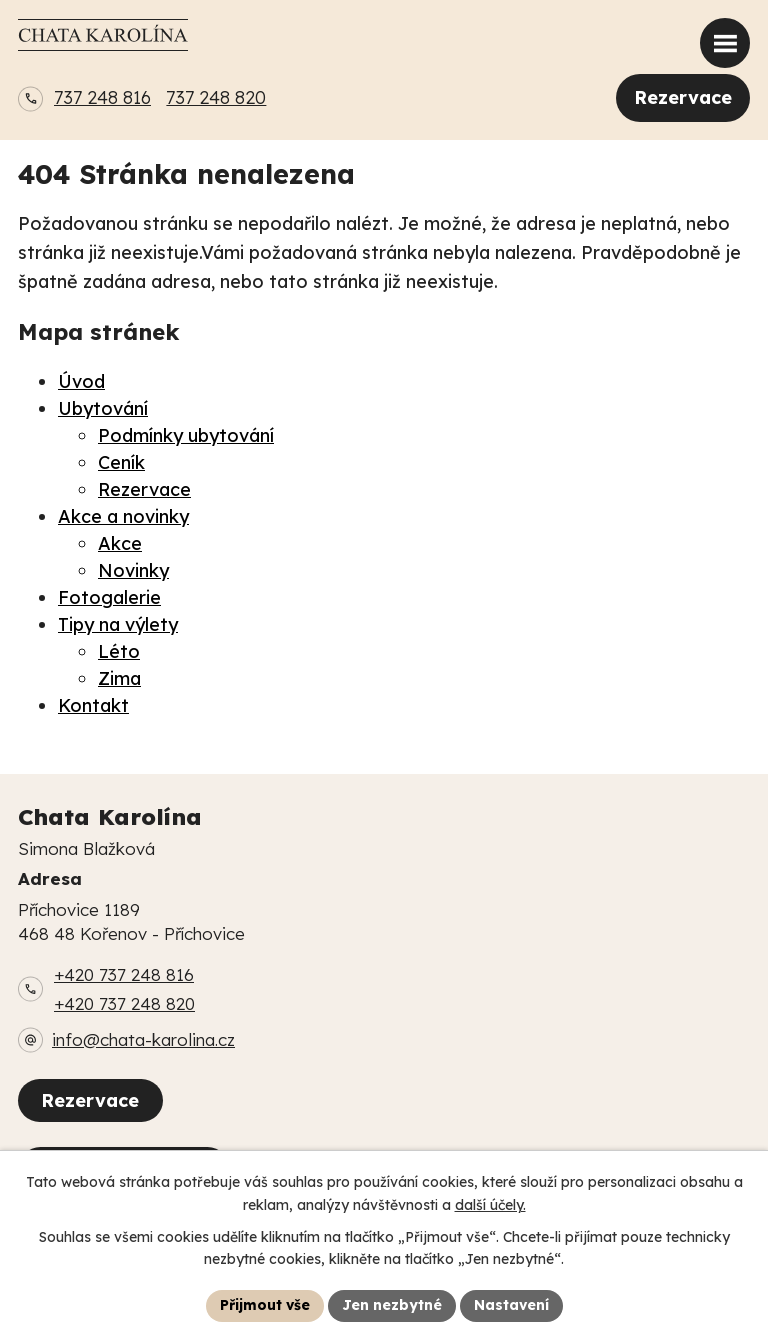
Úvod (81, 381)
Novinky (133, 570)
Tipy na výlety (118, 624)
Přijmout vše (265, 1305)
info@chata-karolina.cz (143, 1039)
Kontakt (93, 705)
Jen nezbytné (392, 1305)
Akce (120, 543)
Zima (119, 678)
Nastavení (511, 1305)
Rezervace (683, 97)
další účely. (490, 1205)
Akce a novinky (123, 516)
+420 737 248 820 (124, 1003)
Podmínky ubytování (186, 435)
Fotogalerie (109, 597)
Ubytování (103, 408)
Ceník (121, 462)
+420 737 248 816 (124, 974)
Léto (119, 651)
